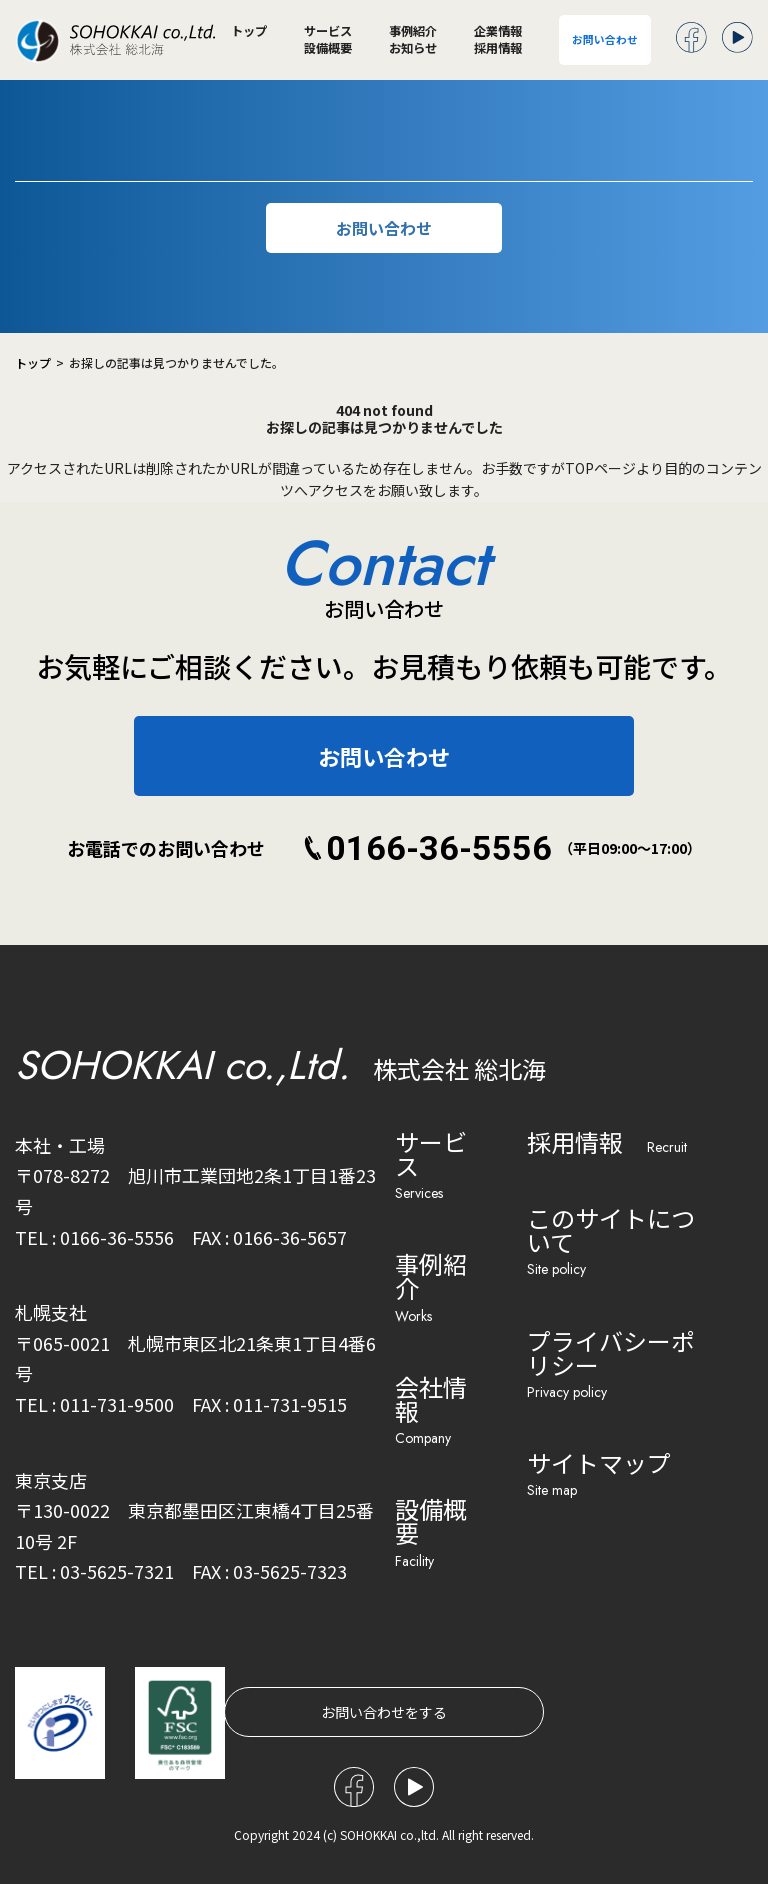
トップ (249, 31)
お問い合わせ (605, 39)
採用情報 (498, 48)
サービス (328, 31)
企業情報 (498, 31)
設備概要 (328, 48)
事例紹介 (413, 31)
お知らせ (413, 48)
